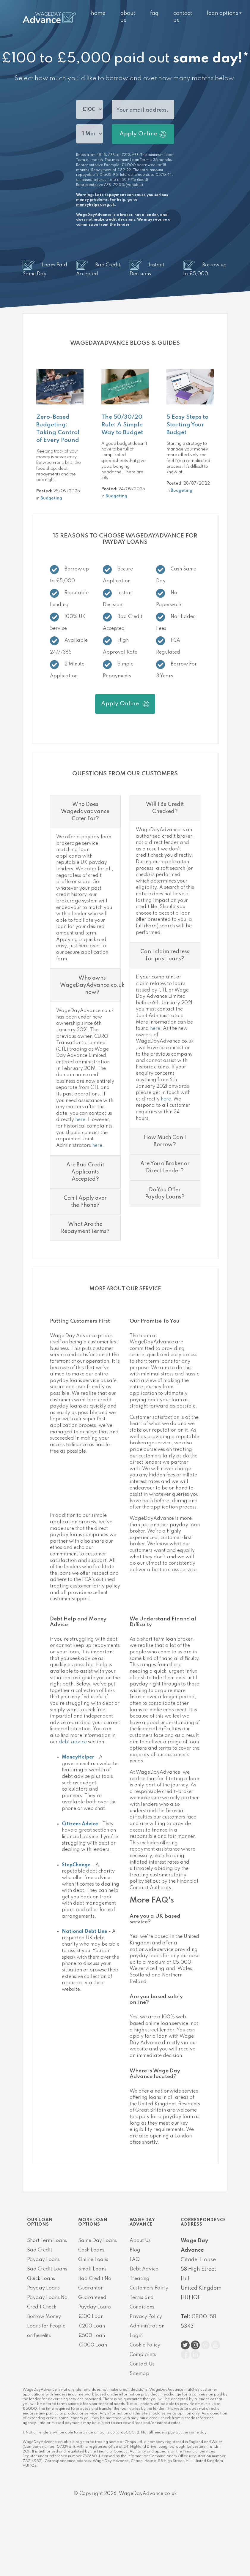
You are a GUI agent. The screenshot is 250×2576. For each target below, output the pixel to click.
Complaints (143, 2354)
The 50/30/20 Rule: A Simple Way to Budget (122, 425)
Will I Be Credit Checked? (165, 808)
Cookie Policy (145, 2345)
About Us (140, 2240)
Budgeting (51, 498)
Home (98, 13)
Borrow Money (44, 2316)
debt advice (73, 1742)
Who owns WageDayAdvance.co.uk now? (92, 985)
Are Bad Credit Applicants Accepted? (85, 1172)
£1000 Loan (92, 2345)
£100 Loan (90, 2316)
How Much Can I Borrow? (165, 1141)
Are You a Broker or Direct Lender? (165, 1167)
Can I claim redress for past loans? (164, 955)
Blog (135, 2250)
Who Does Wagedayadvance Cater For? (85, 811)
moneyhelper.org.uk (95, 205)
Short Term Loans (47, 2240)
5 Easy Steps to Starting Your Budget (187, 425)
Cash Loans (91, 2250)
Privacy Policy (146, 2316)
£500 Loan (91, 2335)
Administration (147, 2326)
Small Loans (92, 2269)
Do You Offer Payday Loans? (165, 1193)
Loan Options (222, 13)
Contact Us (142, 2364)
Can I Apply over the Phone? (85, 1202)
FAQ (154, 13)
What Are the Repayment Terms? (85, 1228)
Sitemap (139, 2373)
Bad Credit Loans (47, 2269)
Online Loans (93, 2259)
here (80, 1119)
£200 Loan (91, 2326)
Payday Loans (43, 2288)
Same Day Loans (97, 2240)
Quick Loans (41, 2278)
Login (136, 2335)
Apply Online (143, 134)
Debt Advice (144, 2269)
